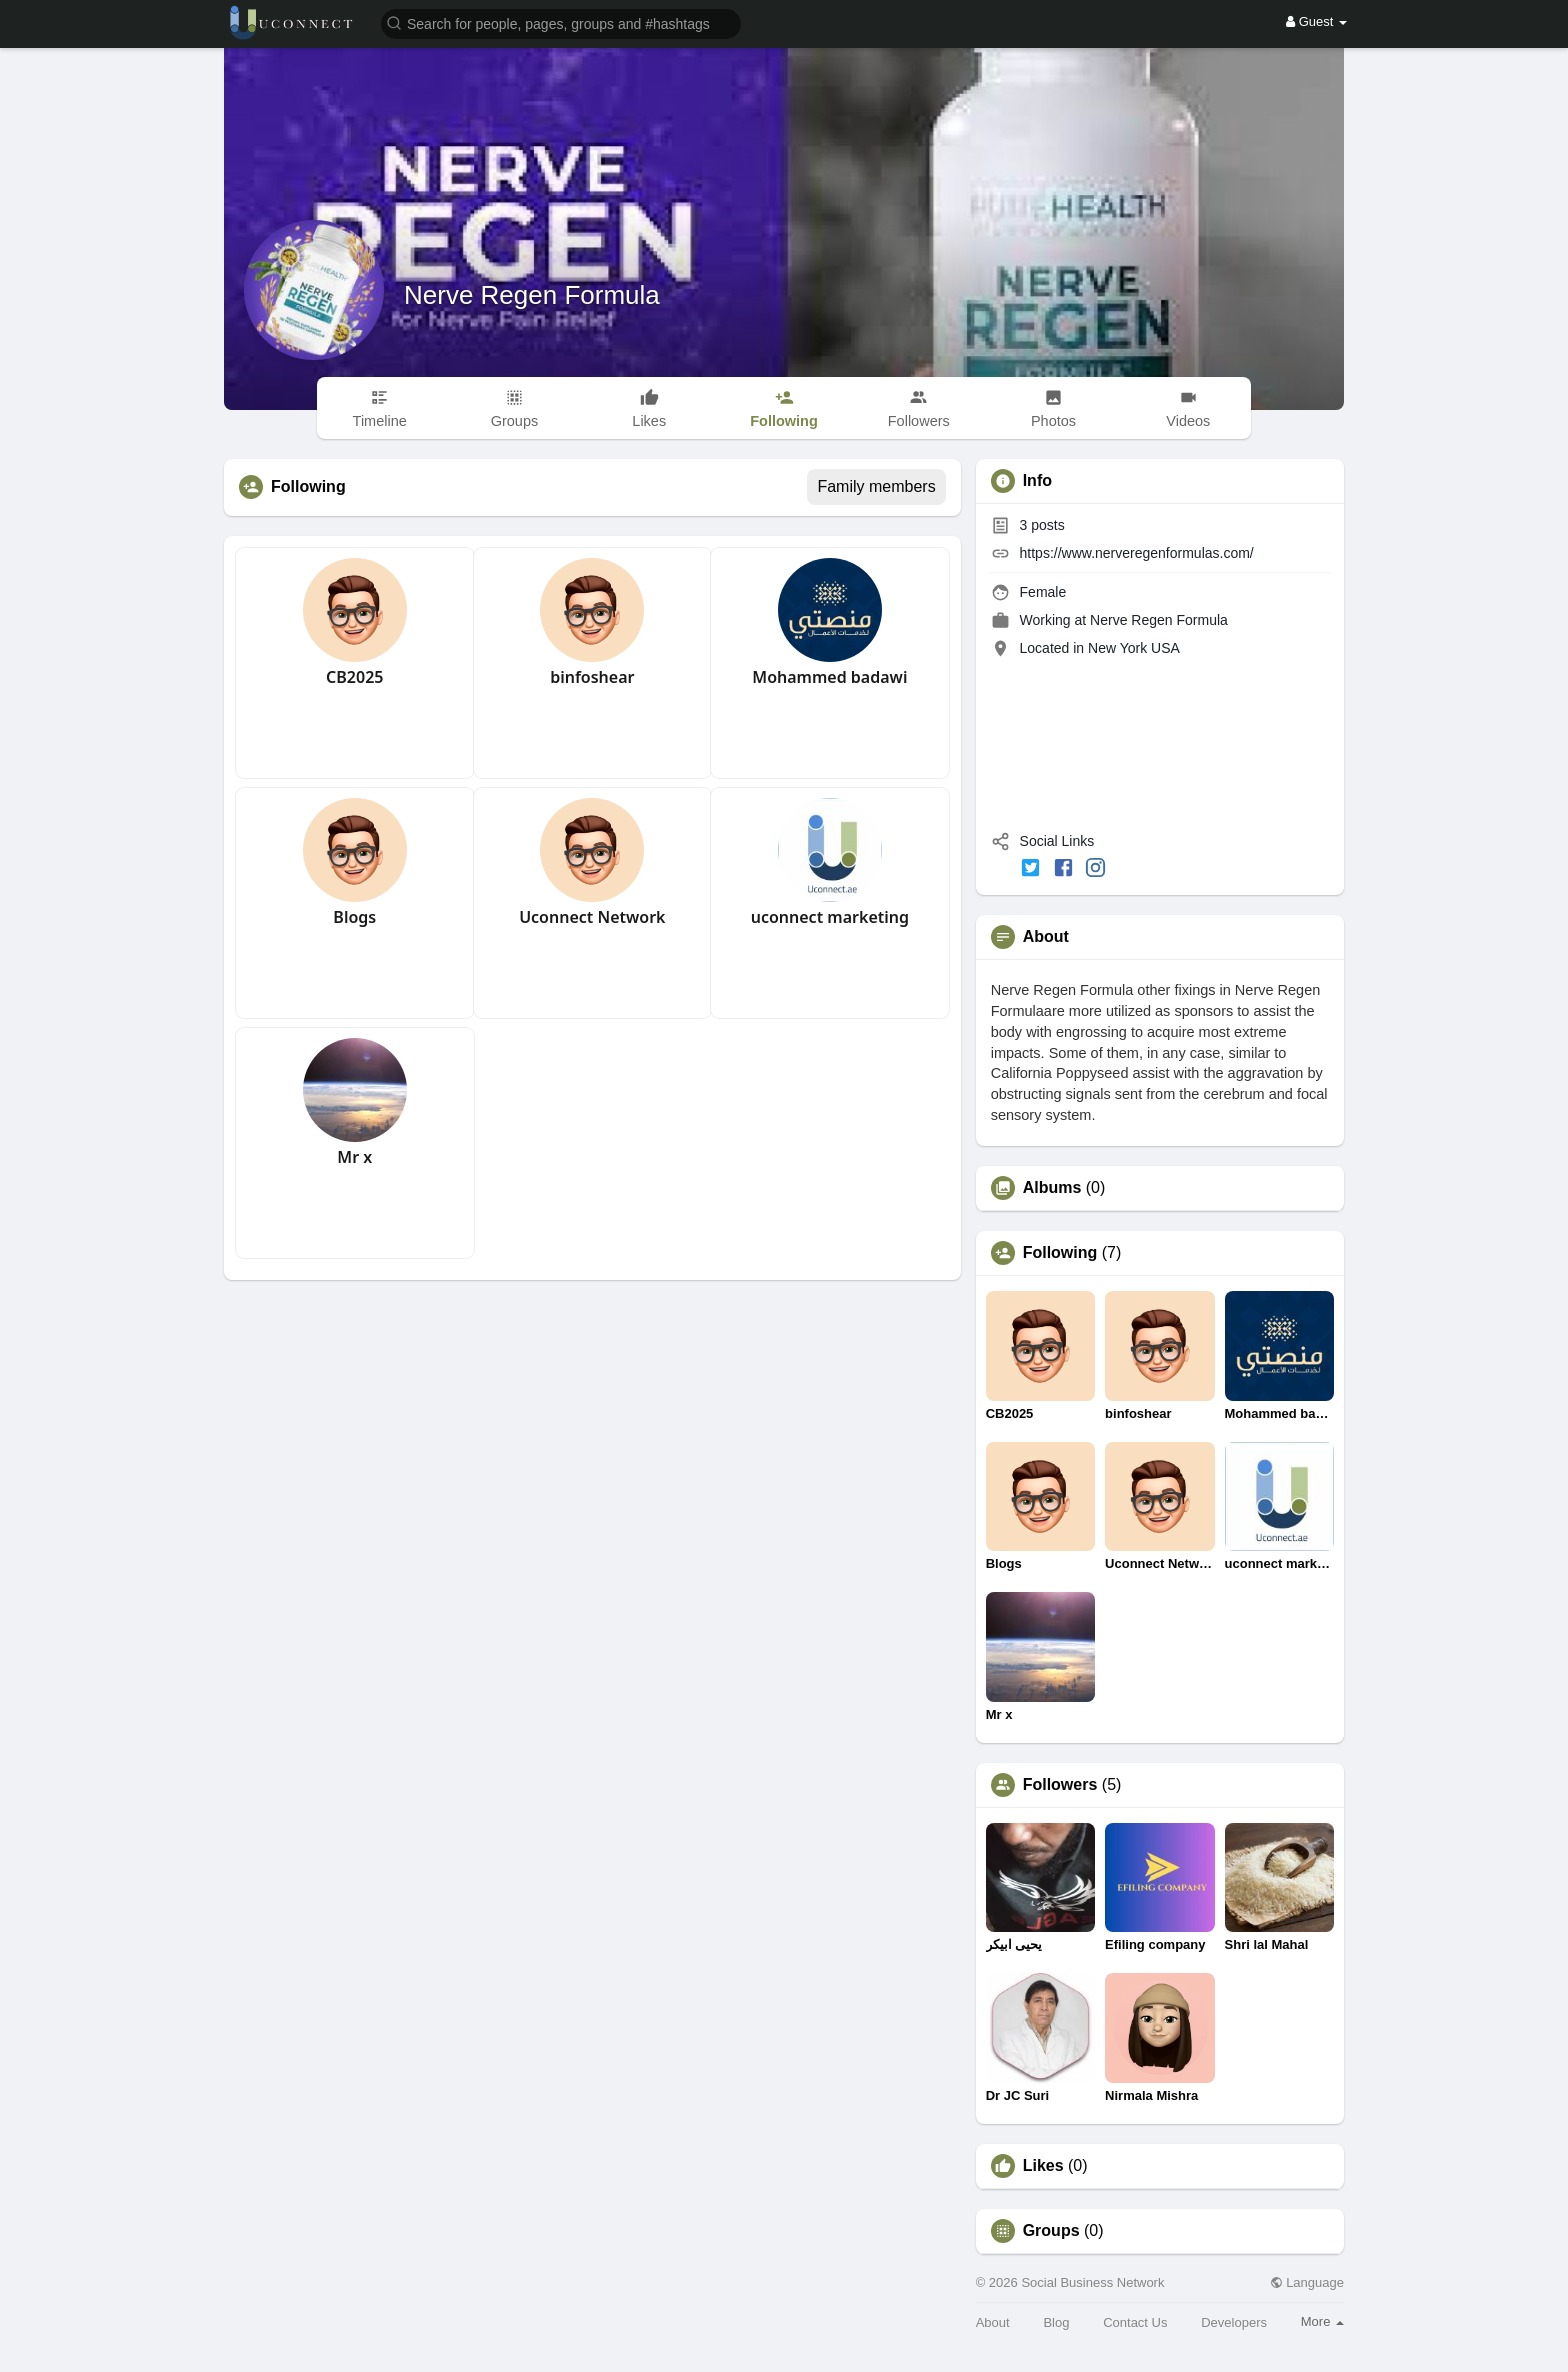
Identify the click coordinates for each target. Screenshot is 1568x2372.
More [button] (1322, 2321)
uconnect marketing (830, 917)
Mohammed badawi (829, 677)
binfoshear (592, 677)
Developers (1234, 2322)
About (993, 2322)
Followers (1060, 1785)
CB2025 (354, 677)
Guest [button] (1316, 21)
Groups (1051, 2231)
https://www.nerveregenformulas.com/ (1137, 553)
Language (1307, 2282)
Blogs (354, 917)
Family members (876, 486)
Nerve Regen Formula (532, 295)
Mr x (354, 1157)
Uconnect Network (592, 917)
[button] (561, 22)
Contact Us (1135, 2322)
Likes (1043, 2166)
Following (1060, 1253)
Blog (1056, 2322)
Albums (1052, 1188)
